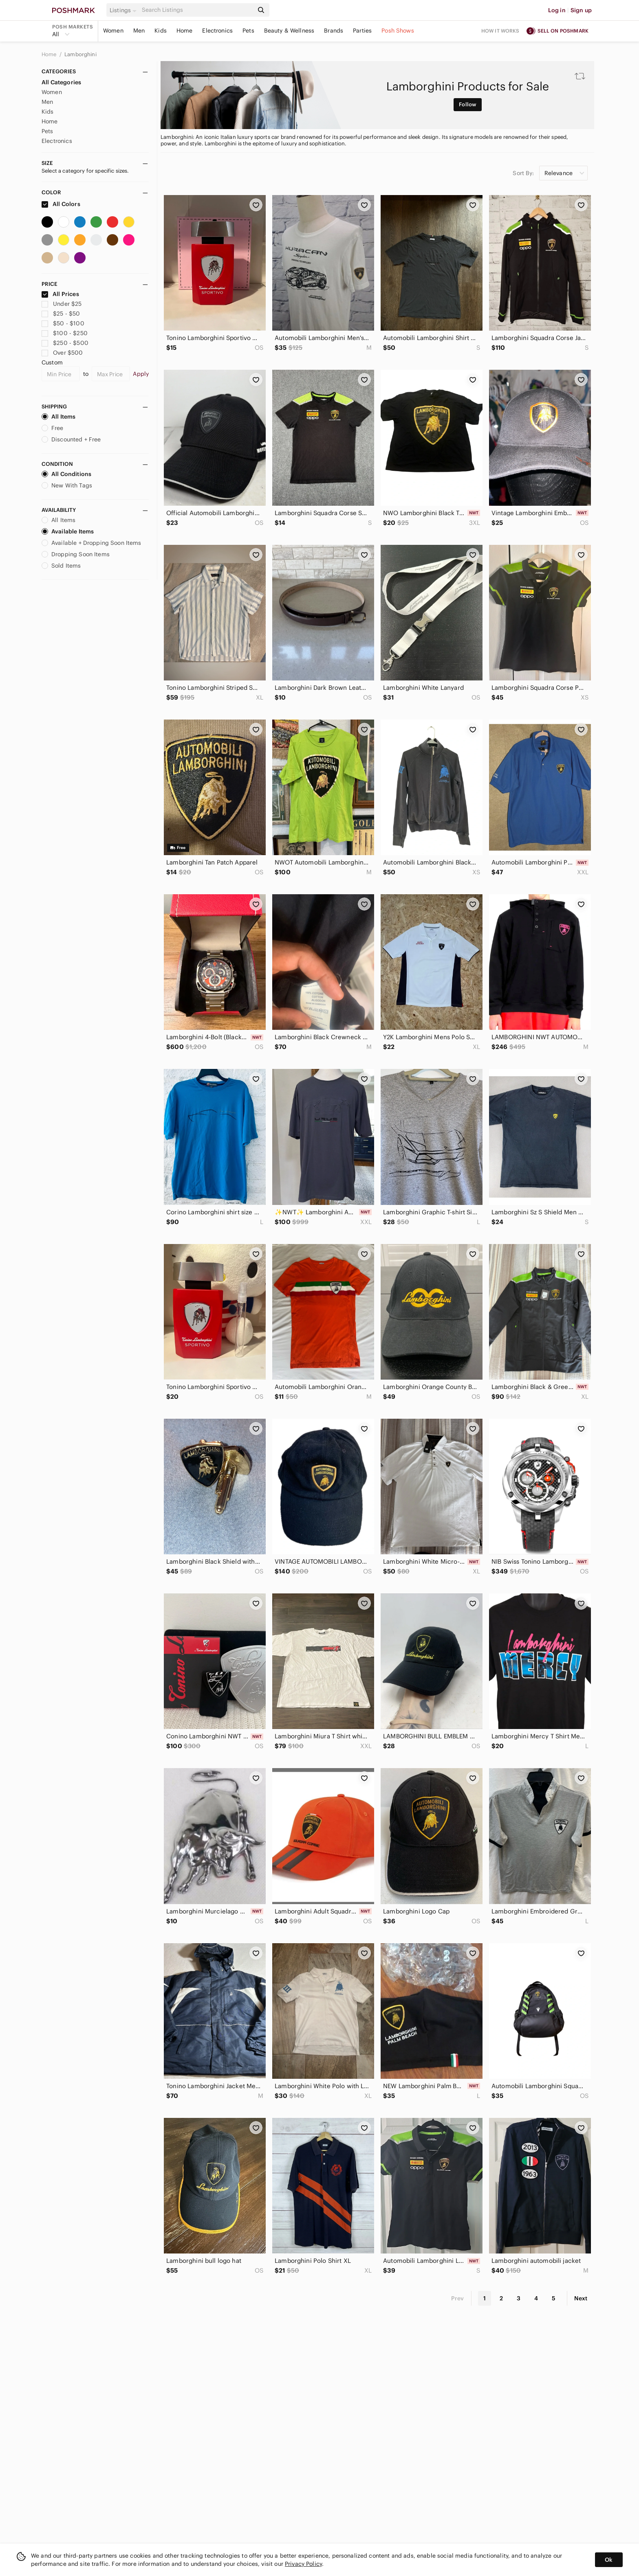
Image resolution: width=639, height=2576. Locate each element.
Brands (333, 30)
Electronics (217, 30)
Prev (457, 2298)
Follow (467, 104)
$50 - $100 (63, 323)
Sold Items (61, 565)
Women (113, 30)
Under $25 (62, 303)
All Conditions (66, 474)
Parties (362, 30)
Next (580, 2298)
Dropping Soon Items (76, 554)
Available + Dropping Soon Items (91, 542)
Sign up (581, 10)
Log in (557, 10)
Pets (248, 30)
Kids (160, 30)
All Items (58, 416)
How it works (500, 31)
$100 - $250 (65, 333)
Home (184, 30)
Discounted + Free (71, 439)
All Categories (61, 82)
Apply (141, 373)
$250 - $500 (65, 343)
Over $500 (62, 352)
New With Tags (67, 485)
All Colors (61, 204)
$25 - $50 (61, 313)
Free (53, 428)
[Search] (197, 10)
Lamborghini (80, 54)
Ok (609, 2559)
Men (139, 30)
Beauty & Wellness (289, 30)
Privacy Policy (303, 2563)
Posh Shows (397, 30)
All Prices (60, 294)
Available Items (68, 531)
